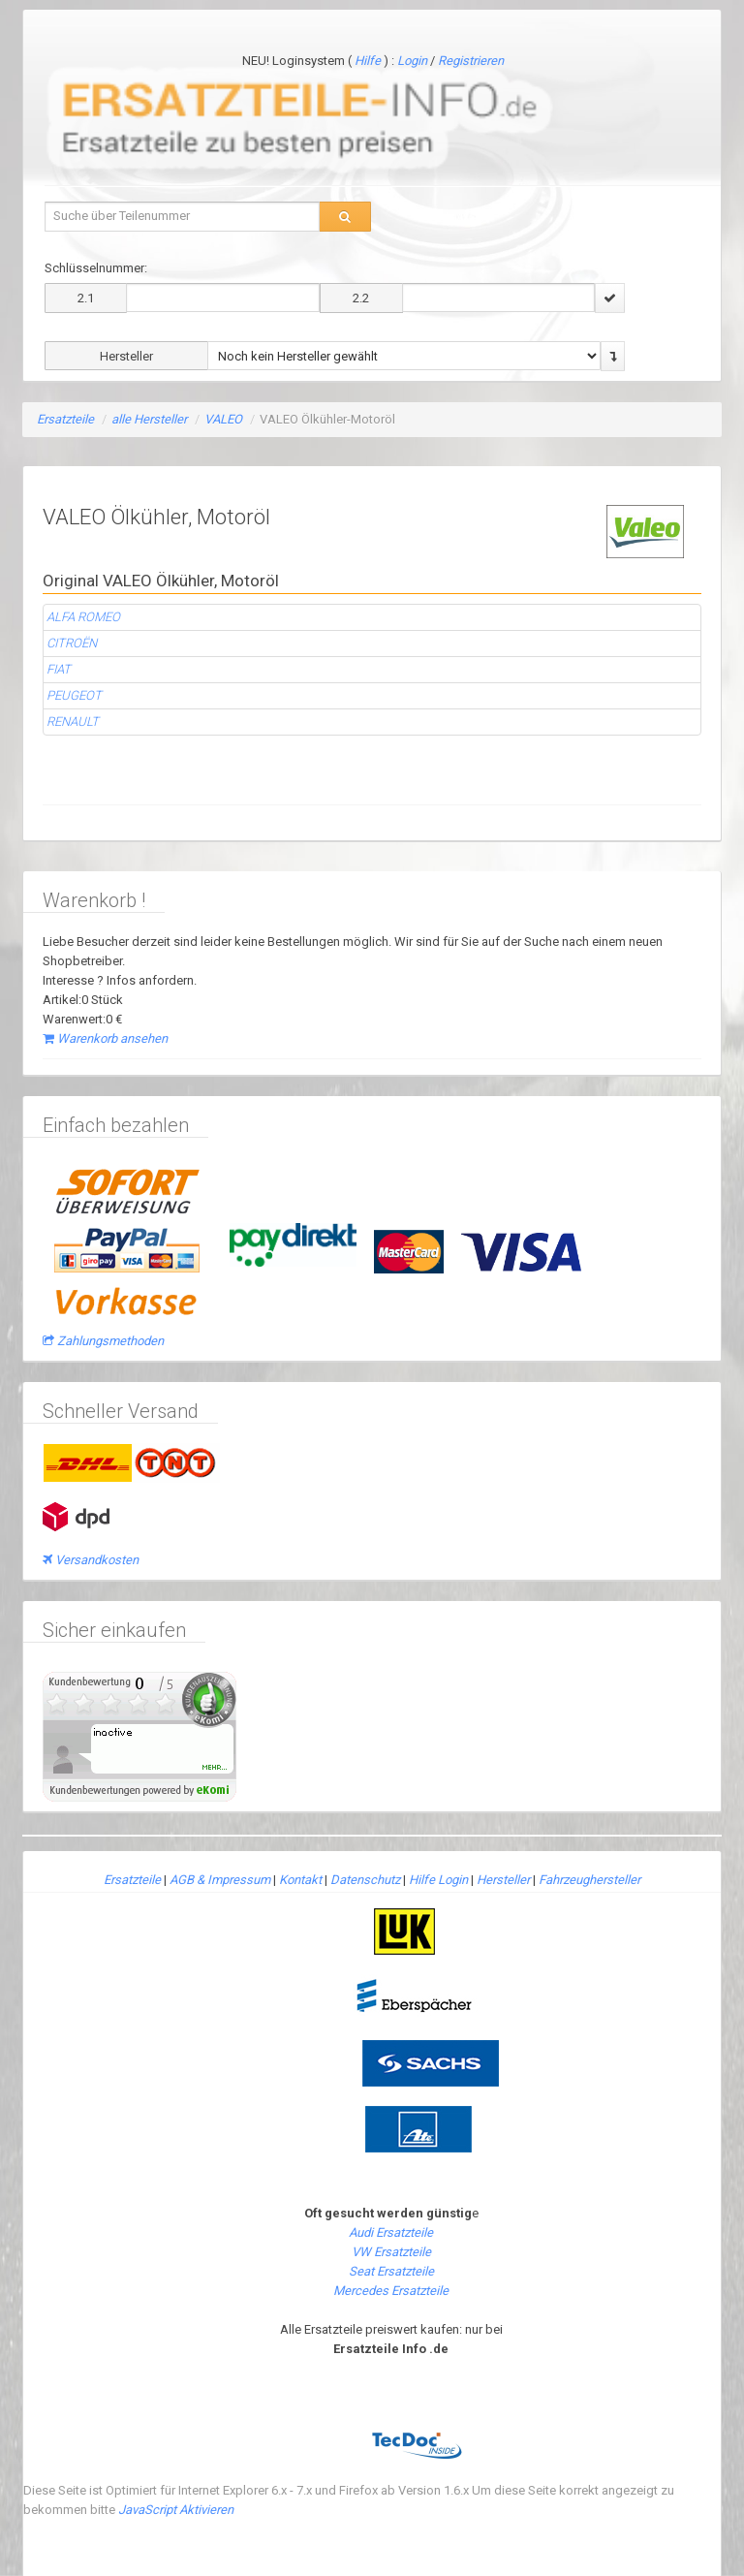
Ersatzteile (65, 419)
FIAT (58, 669)
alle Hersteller (149, 419)
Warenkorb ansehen (105, 1038)
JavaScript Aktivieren (175, 2509)
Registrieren (471, 60)
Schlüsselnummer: (96, 268)
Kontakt (300, 1879)
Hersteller (503, 1879)
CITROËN (71, 643)
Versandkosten (91, 1560)
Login (413, 60)
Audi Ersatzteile (391, 2232)
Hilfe (368, 60)
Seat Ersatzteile (391, 2271)
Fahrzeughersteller (589, 1879)
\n (404, 355)
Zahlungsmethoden (103, 1341)
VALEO (223, 419)
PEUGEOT (74, 695)
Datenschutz (365, 1879)
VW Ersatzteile (391, 2252)
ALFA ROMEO (83, 617)
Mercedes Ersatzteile (391, 2290)
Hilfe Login (438, 1879)
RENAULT (72, 721)
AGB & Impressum (220, 1879)
